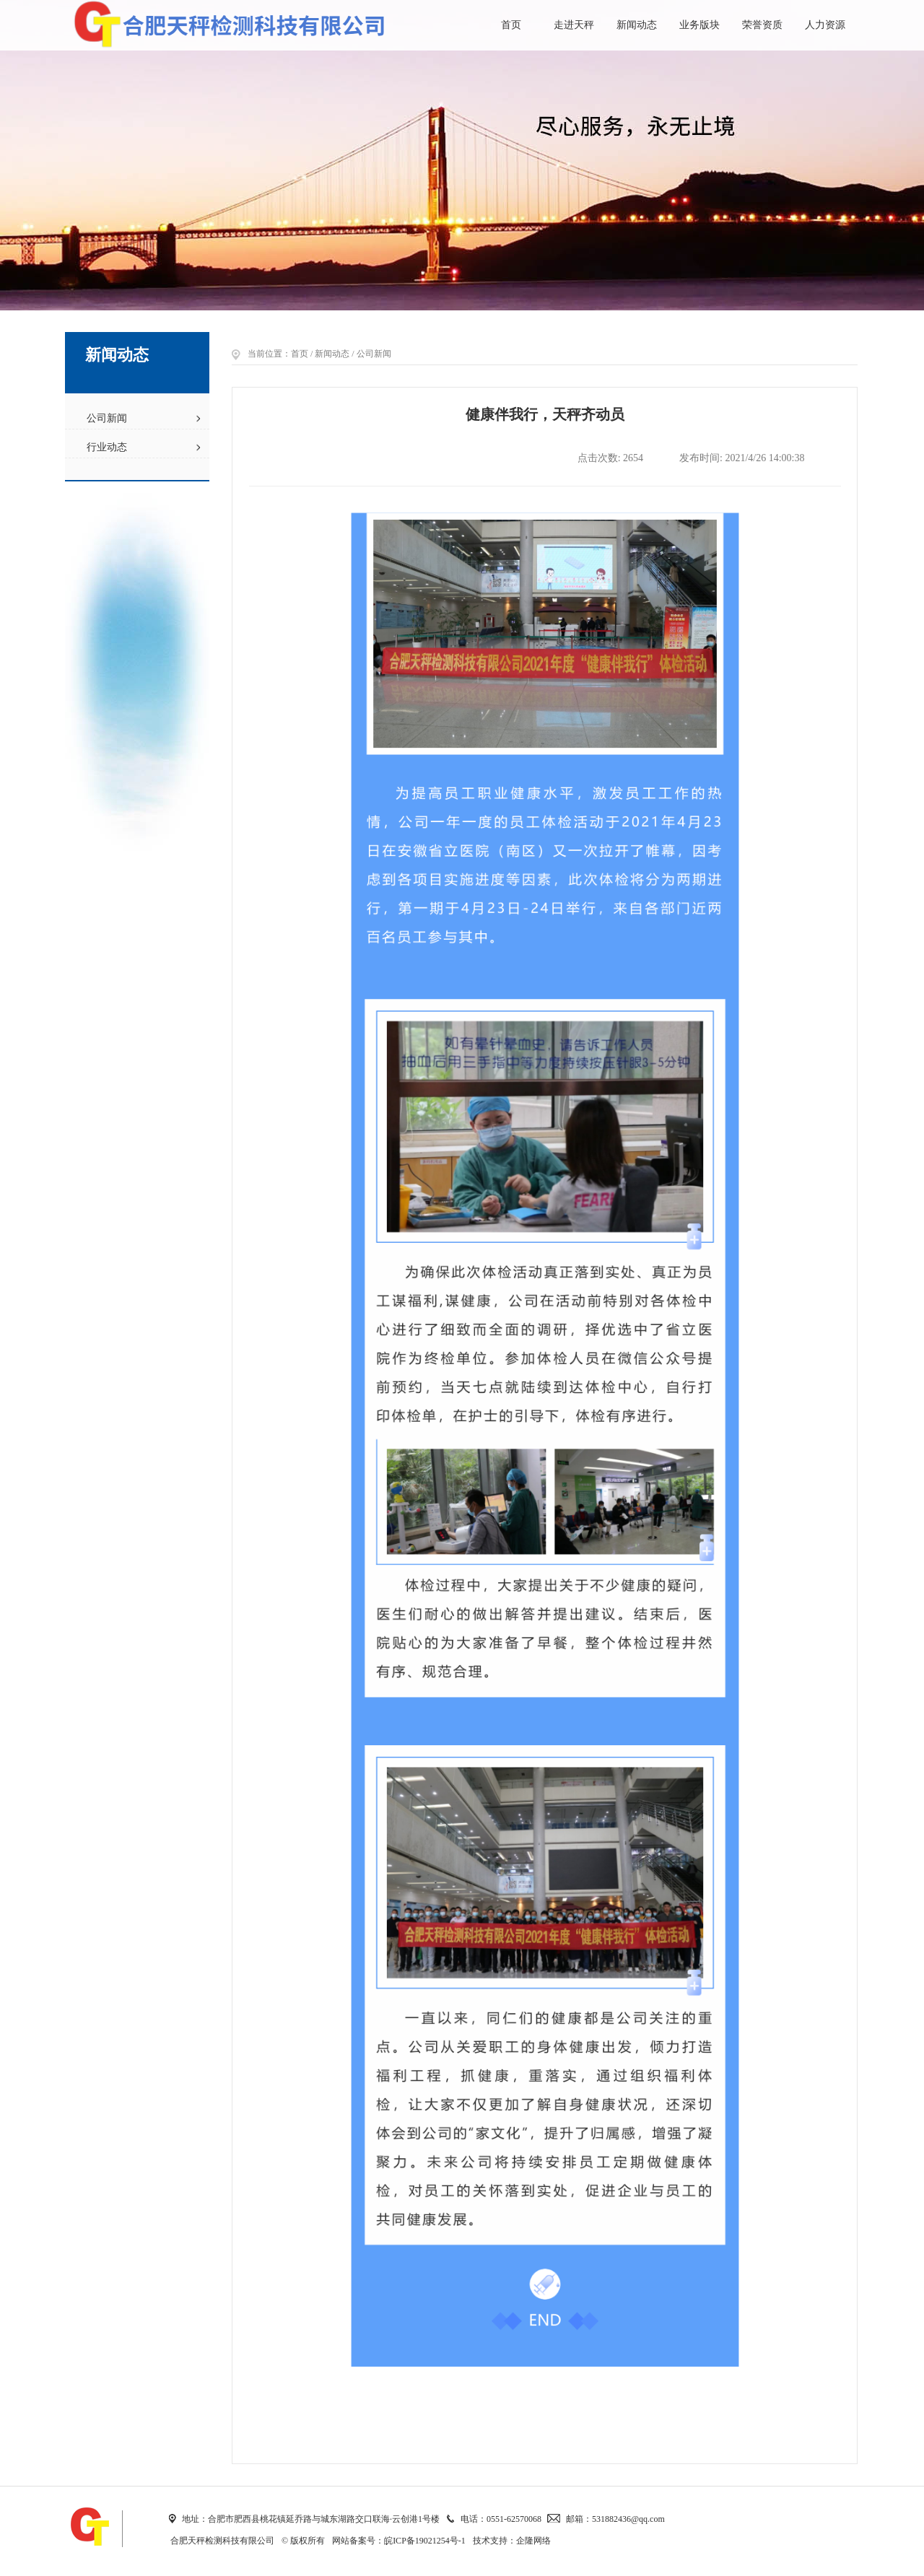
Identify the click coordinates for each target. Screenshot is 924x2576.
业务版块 (699, 24)
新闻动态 (636, 24)
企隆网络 (533, 2541)
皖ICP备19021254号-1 (425, 2541)
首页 (511, 24)
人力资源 (825, 24)
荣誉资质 (762, 24)
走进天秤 (574, 24)
